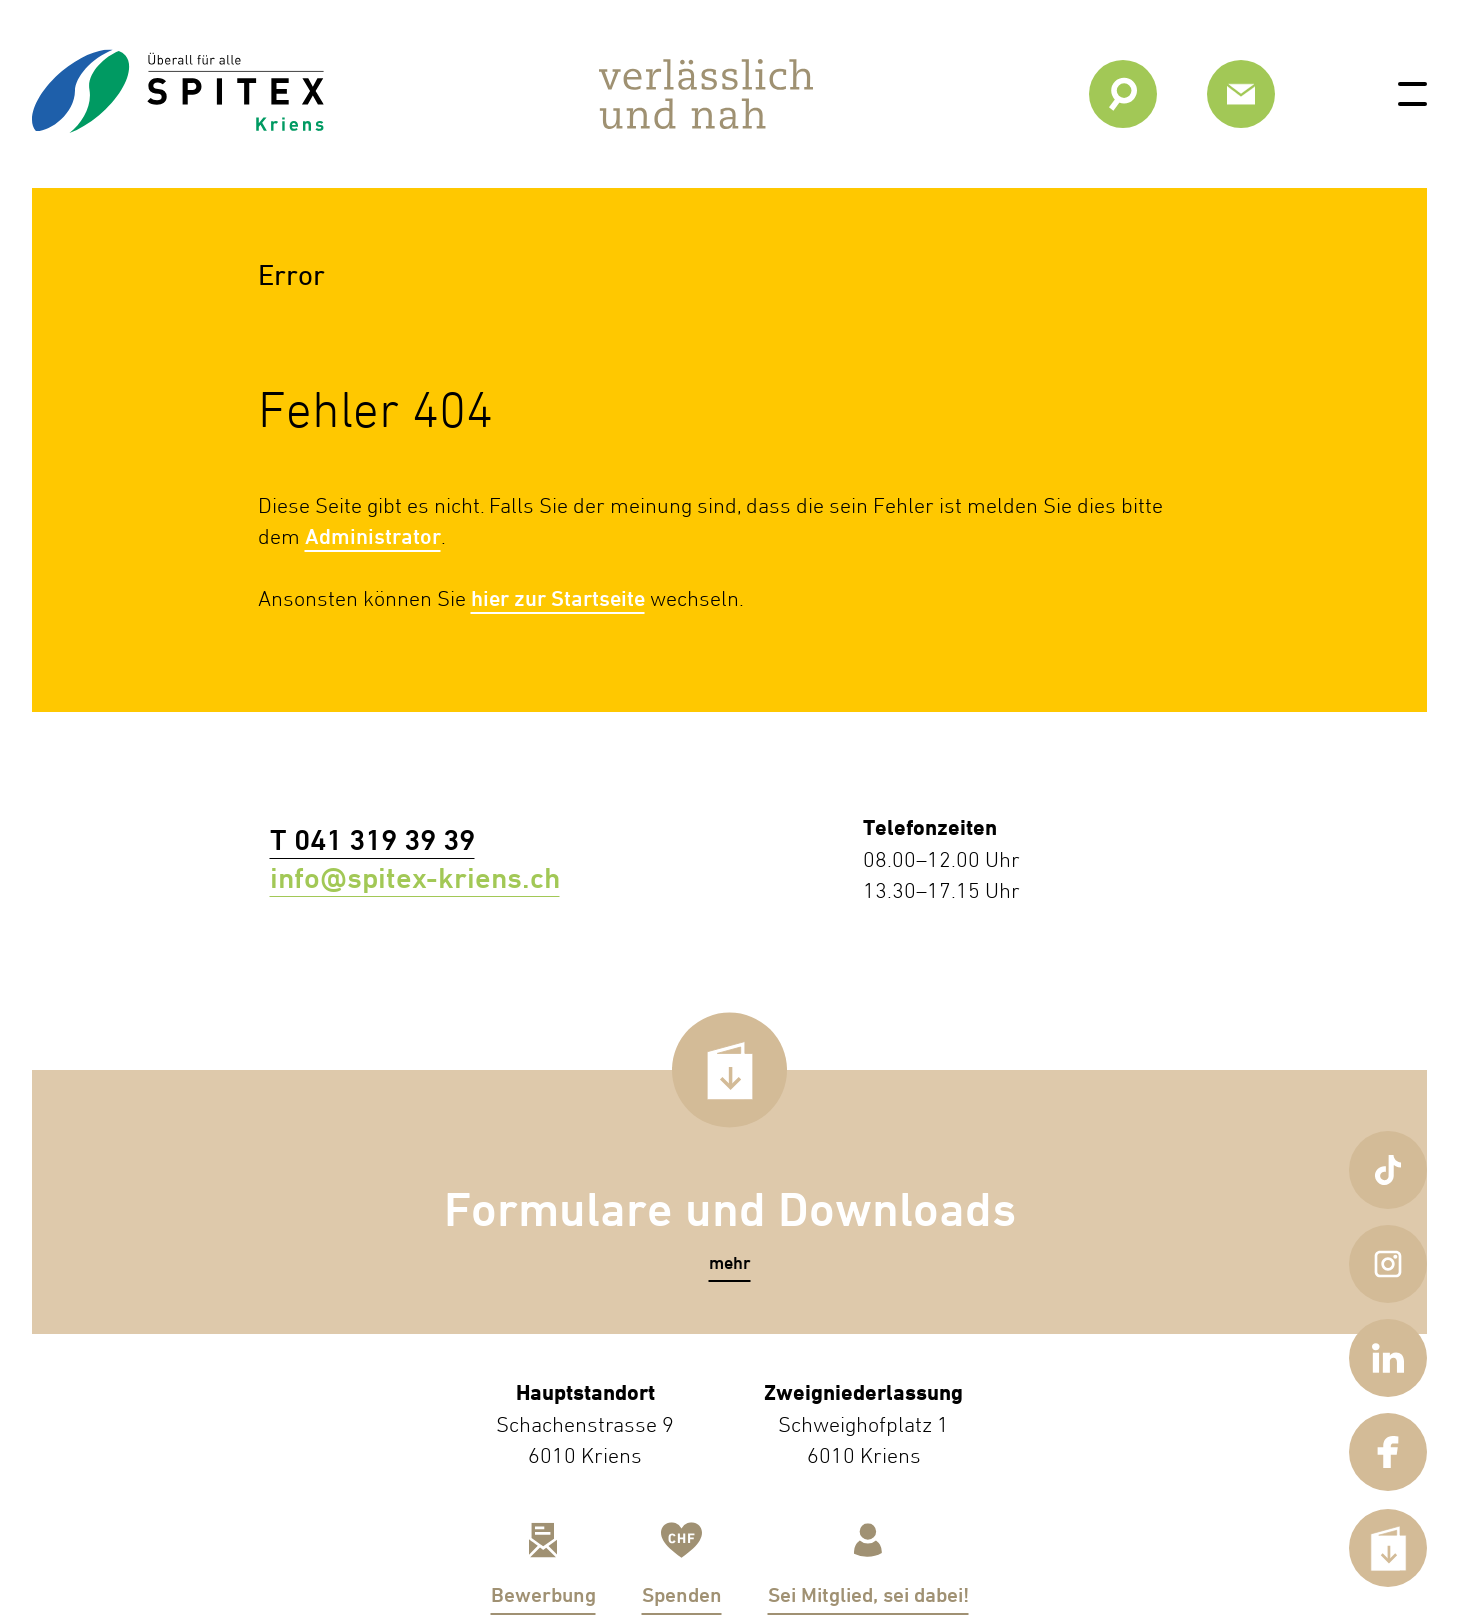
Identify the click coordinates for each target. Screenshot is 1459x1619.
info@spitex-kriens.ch (365, 878)
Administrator (373, 536)
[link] (178, 132)
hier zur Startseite (558, 598)
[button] (730, 1263)
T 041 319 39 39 (322, 840)
